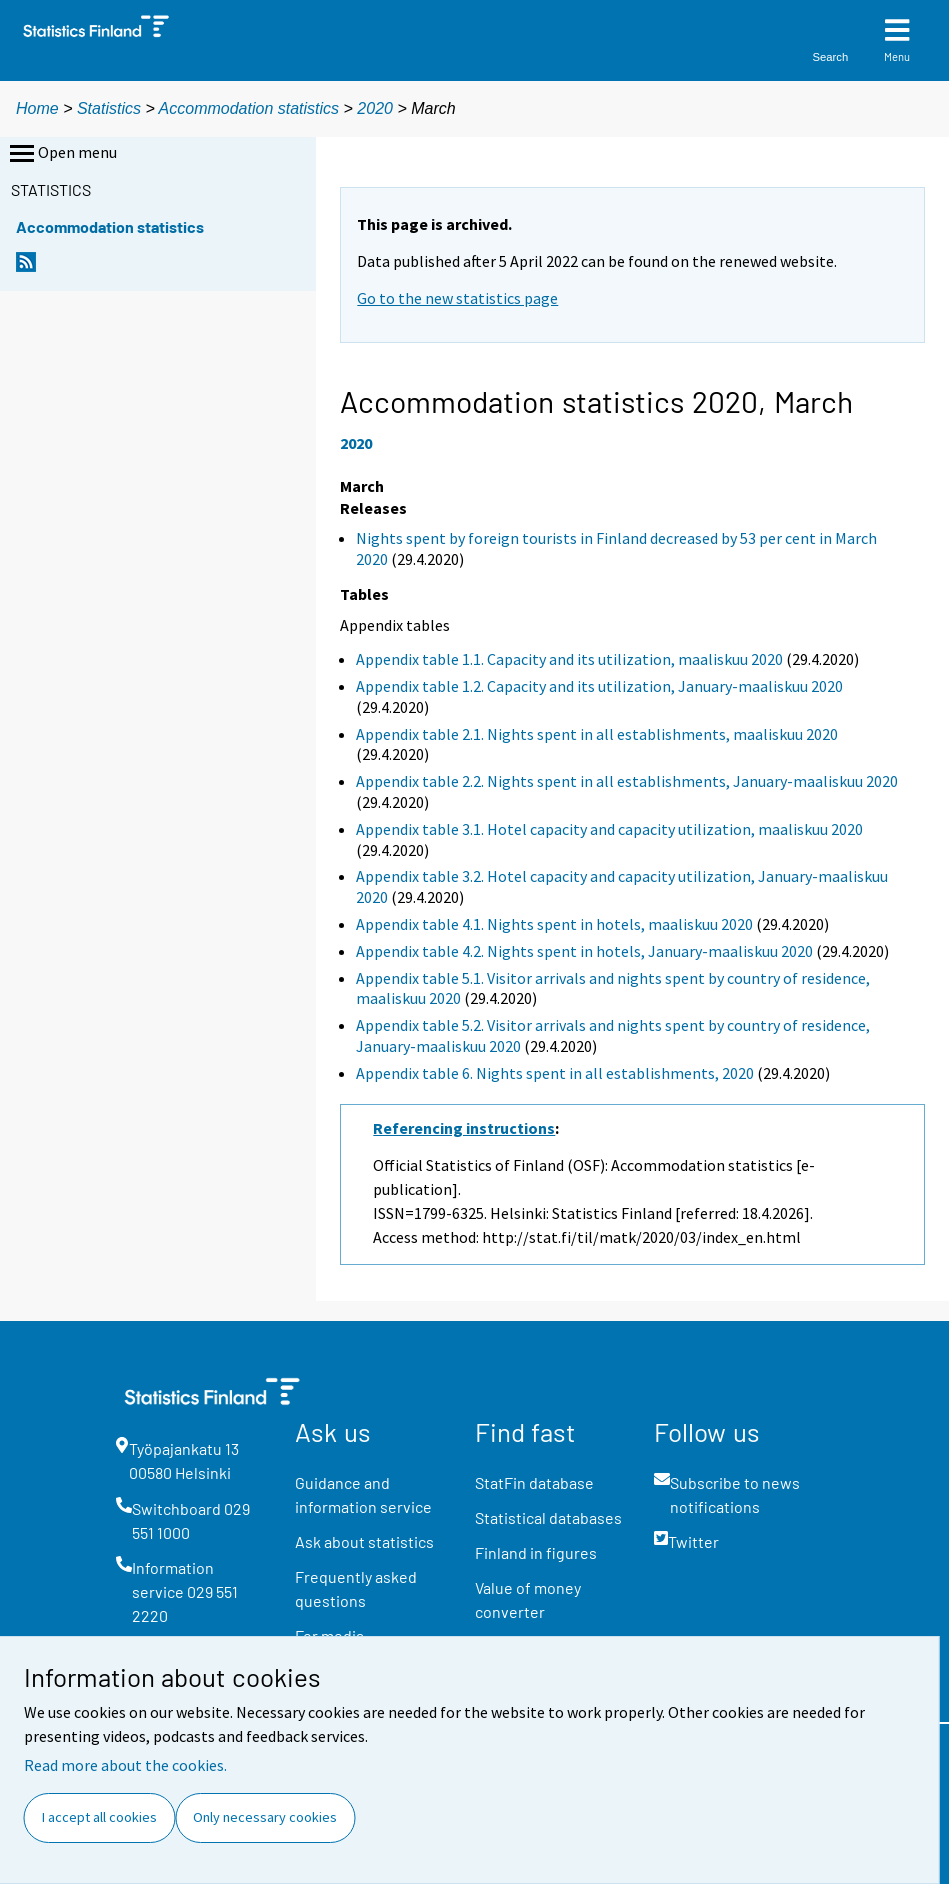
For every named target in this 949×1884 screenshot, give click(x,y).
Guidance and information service (363, 1494)
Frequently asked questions (356, 1588)
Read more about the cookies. (125, 1765)
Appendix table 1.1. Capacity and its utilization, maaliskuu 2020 (569, 659)
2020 (375, 108)
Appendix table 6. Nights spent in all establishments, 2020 (555, 1073)
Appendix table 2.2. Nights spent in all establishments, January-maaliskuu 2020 (627, 781)
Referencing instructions (464, 1128)
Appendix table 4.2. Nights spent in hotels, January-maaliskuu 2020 (584, 951)
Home (37, 108)
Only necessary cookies (265, 1817)
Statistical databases (548, 1517)
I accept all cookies (99, 1817)
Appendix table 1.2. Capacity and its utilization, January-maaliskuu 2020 (599, 686)
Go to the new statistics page (457, 298)
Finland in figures (536, 1552)
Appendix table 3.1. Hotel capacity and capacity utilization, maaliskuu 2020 (609, 829)
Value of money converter (528, 1599)
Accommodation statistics (249, 108)
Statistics (109, 108)
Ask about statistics (364, 1541)
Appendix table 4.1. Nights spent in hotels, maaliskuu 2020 (554, 924)
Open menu (61, 154)
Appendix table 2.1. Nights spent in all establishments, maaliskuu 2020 (597, 734)
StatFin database (534, 1482)
